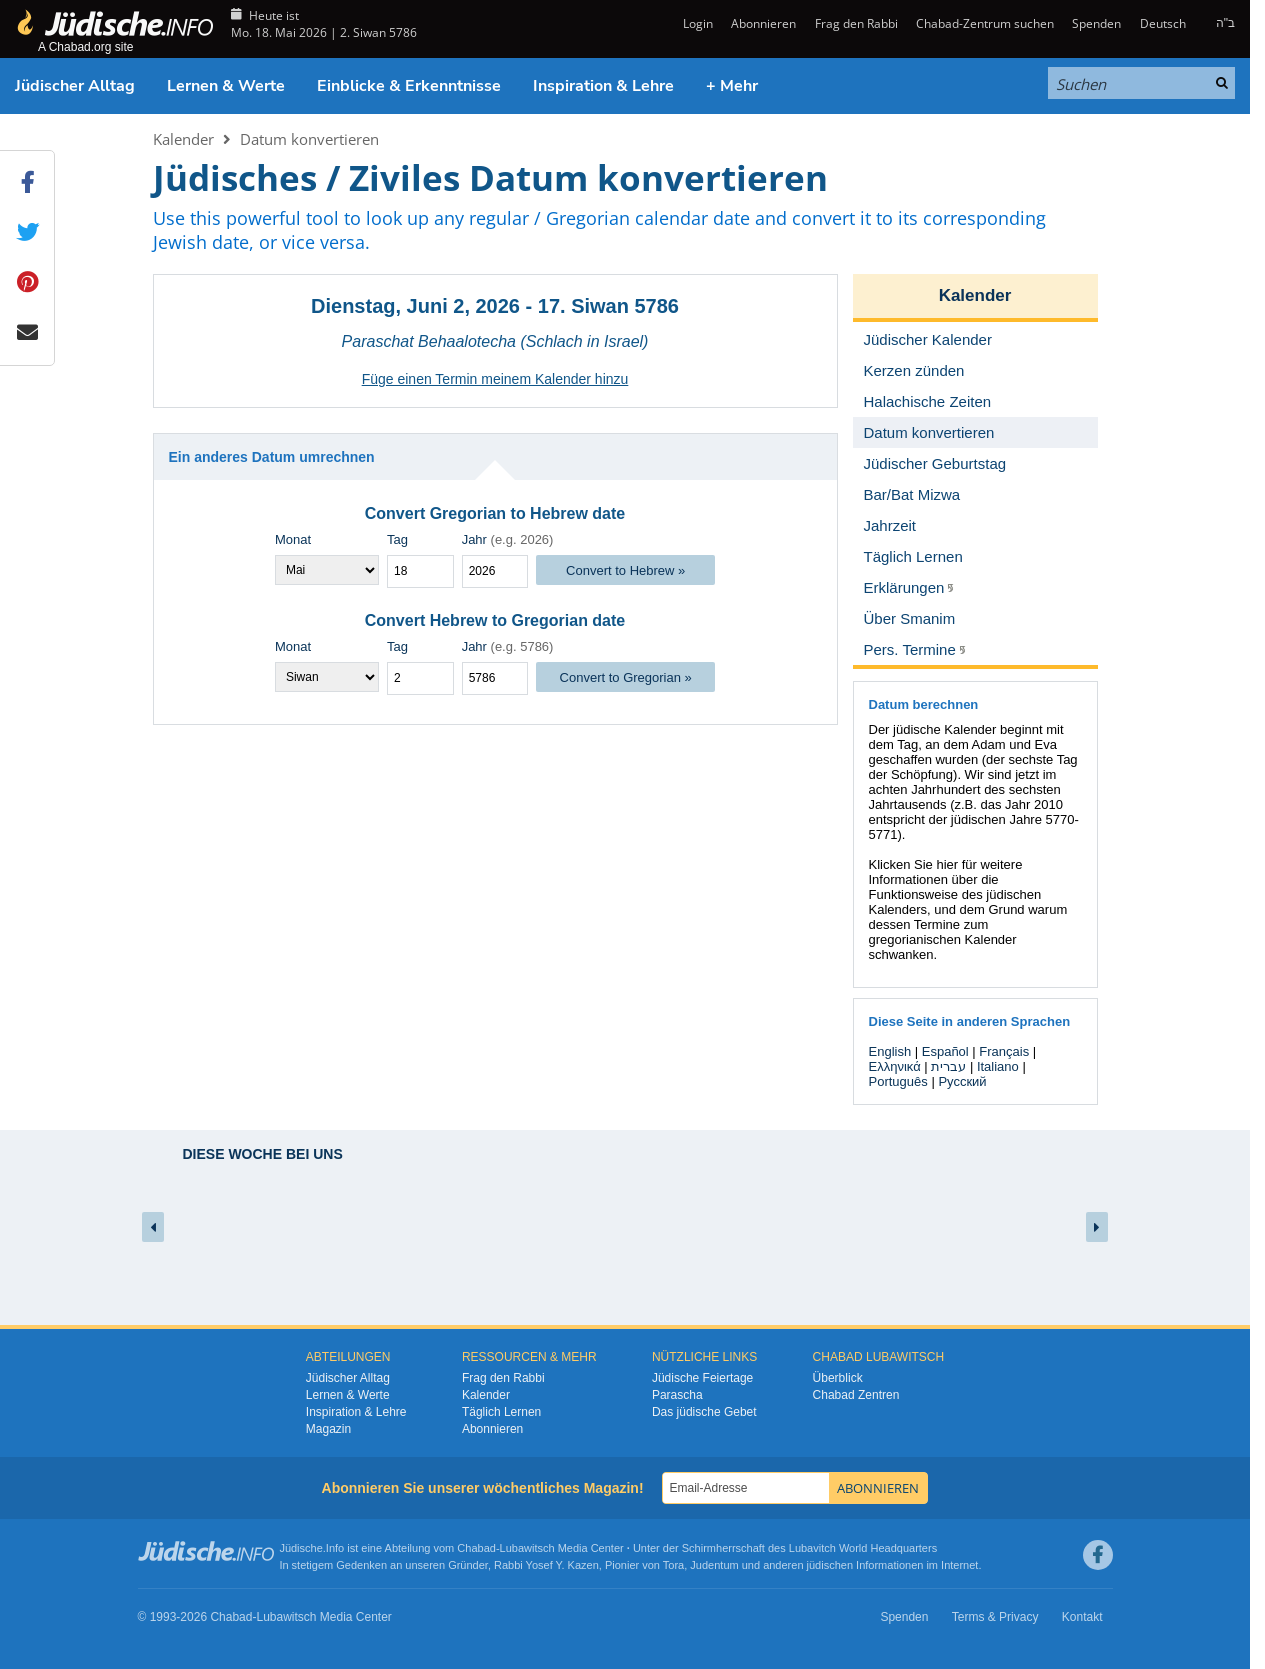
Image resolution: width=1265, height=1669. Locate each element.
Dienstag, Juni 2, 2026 (415, 306)
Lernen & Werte (226, 86)
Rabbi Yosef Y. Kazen (546, 1565)
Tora (673, 1565)
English (890, 1051)
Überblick (838, 1378)
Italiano (998, 1066)
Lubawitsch (527, 1548)
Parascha (677, 1395)
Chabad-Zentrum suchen (985, 23)
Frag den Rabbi (856, 23)
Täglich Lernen (501, 1412)
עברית (948, 1066)
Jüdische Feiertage (702, 1378)
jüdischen (830, 1565)
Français (1004, 1051)
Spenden (1096, 23)
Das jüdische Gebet (704, 1412)
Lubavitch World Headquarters (863, 1548)
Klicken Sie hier (914, 864)
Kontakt (1082, 1617)
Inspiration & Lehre (603, 86)
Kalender (183, 139)
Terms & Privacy (995, 1617)
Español (945, 1051)
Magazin (328, 1429)
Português (898, 1081)
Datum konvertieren (309, 139)
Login (696, 23)
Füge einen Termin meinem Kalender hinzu (495, 379)
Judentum (714, 1565)
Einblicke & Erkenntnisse (409, 86)
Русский (962, 1081)
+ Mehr (732, 86)
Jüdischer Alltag (75, 86)
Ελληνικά (895, 1066)
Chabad (476, 1548)
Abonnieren (763, 23)
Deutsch (1163, 23)
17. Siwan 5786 (608, 306)
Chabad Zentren (856, 1395)
